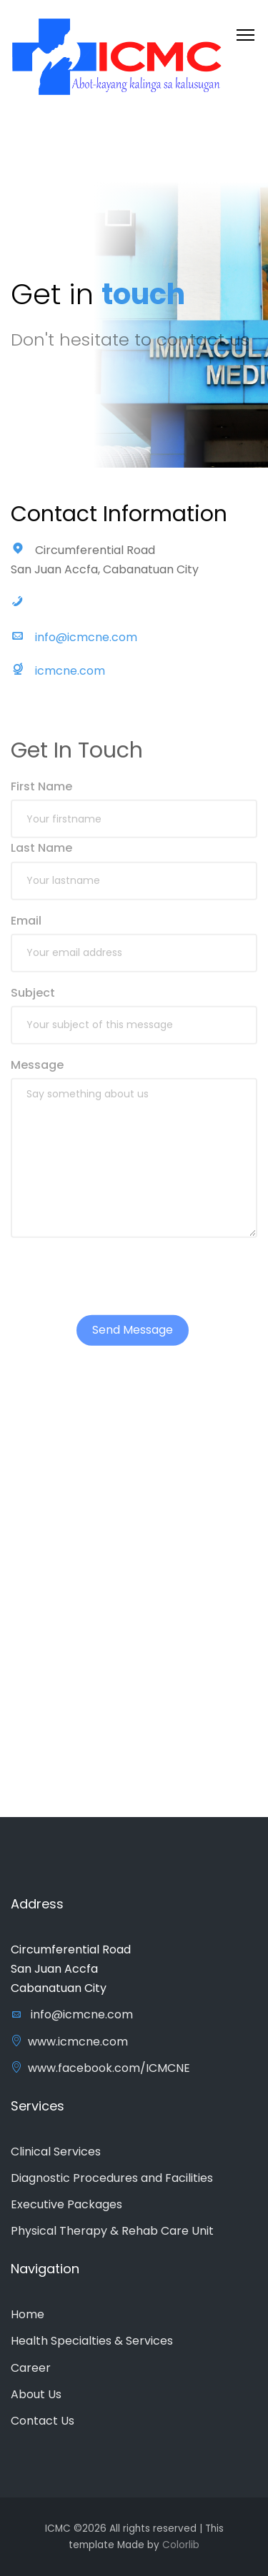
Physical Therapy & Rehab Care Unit (112, 2231)
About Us (36, 2394)
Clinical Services (56, 2151)
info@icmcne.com (86, 643)
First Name (41, 803)
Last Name (41, 864)
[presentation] (119, 1293)
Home (27, 2314)
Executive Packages (66, 2204)
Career (31, 2368)
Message (37, 1081)
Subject (33, 1009)
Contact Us (42, 2421)
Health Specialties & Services (92, 2341)
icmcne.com (70, 676)
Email (26, 937)
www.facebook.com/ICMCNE (100, 2068)
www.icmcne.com (69, 2041)
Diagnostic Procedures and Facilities (112, 2178)
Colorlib (180, 2545)
